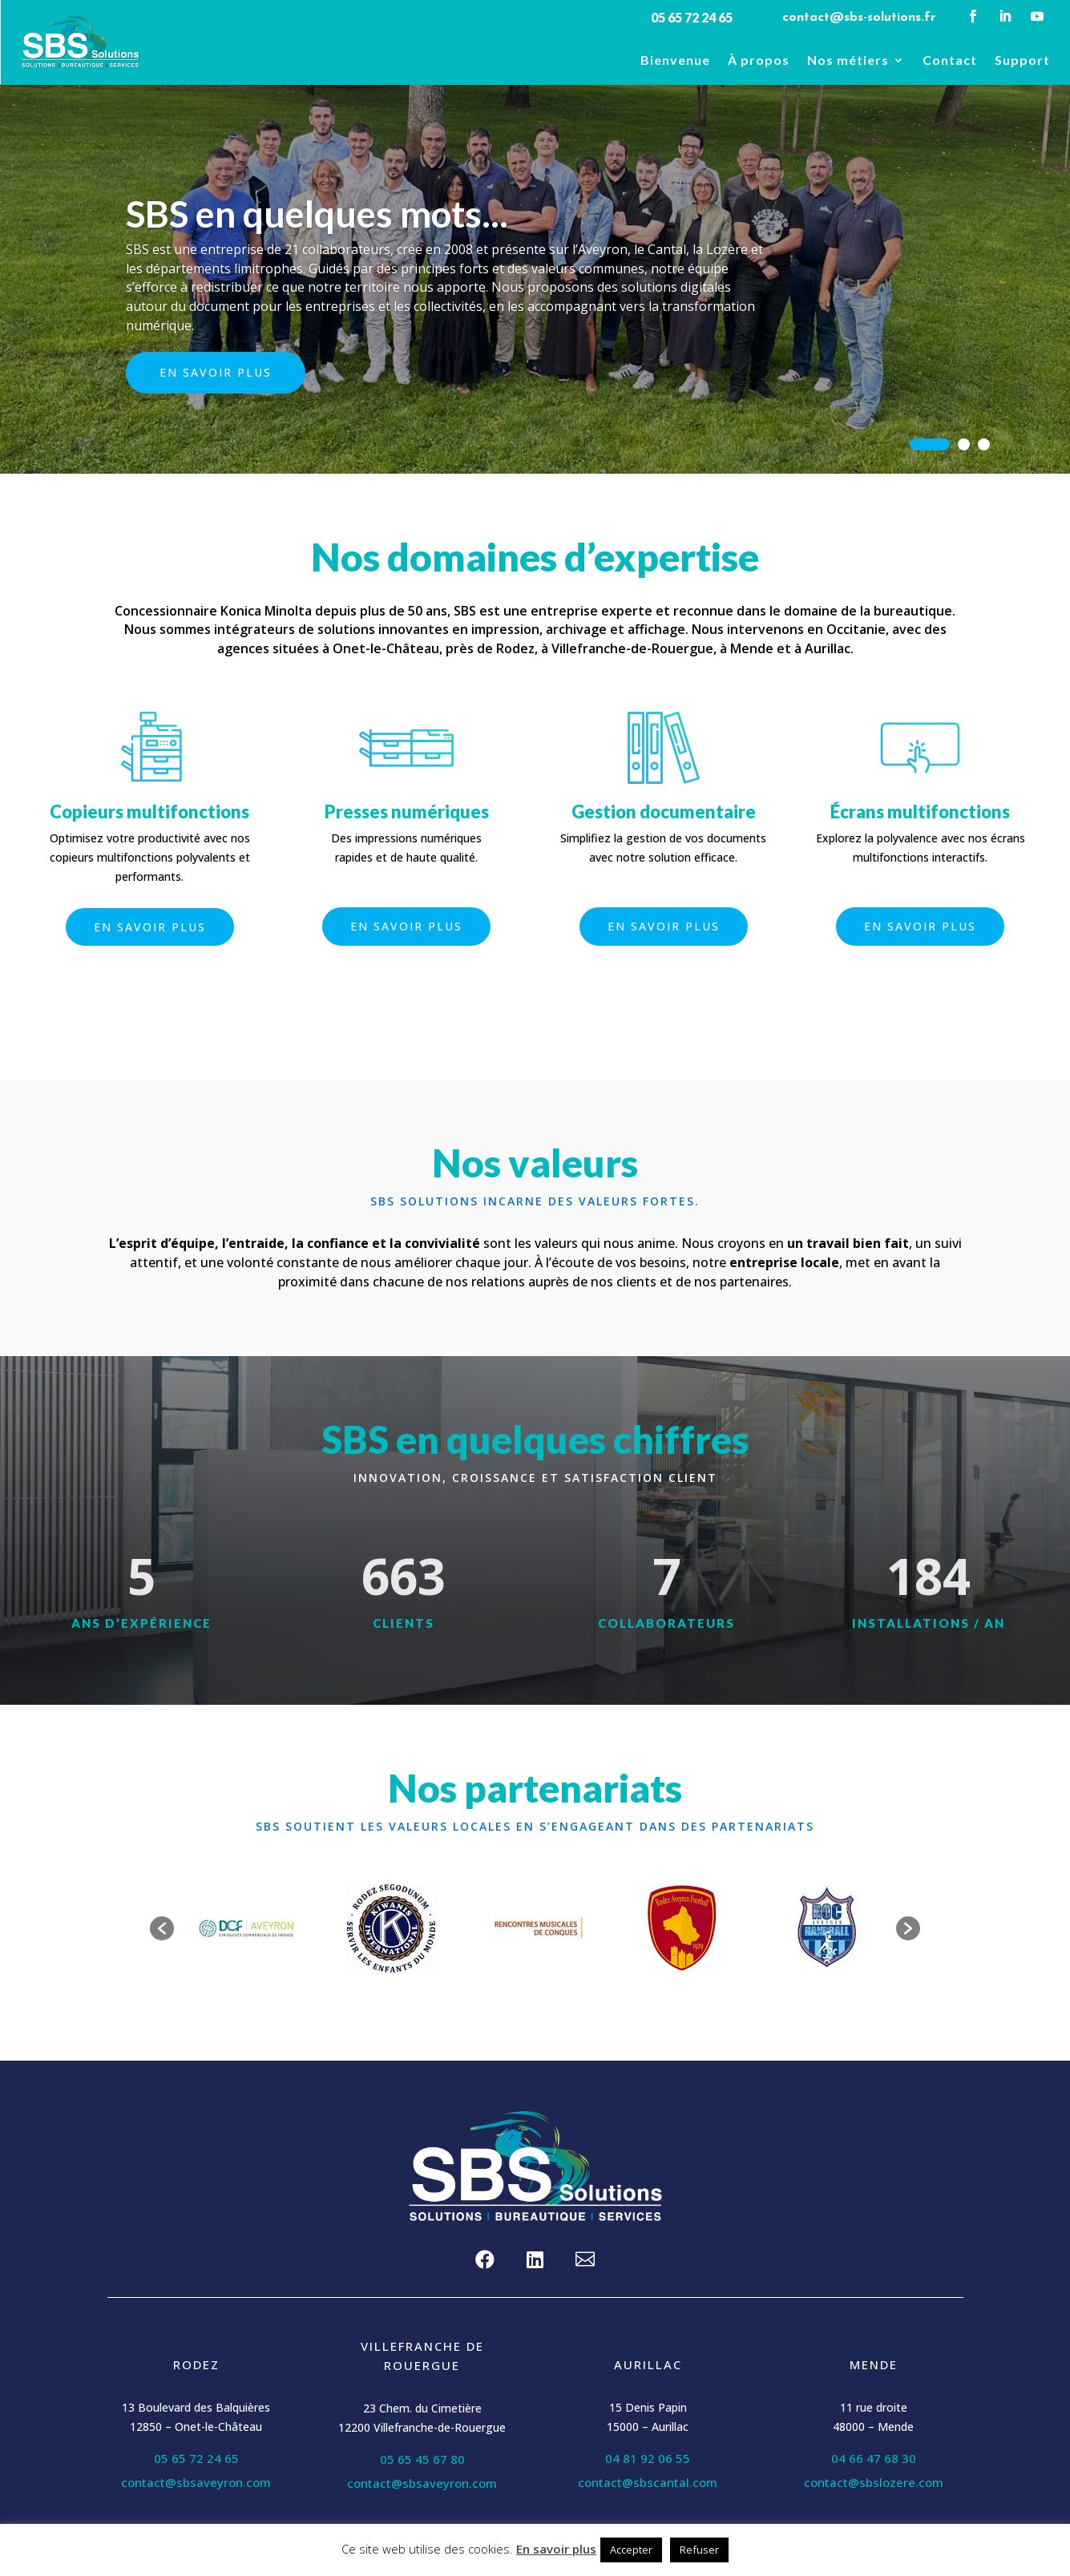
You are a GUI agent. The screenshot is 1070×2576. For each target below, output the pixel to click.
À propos (758, 61)
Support (1022, 61)
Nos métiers (848, 61)
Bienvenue (675, 61)
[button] (162, 1928)
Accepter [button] (631, 2549)
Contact (950, 61)
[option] (246, 1928)
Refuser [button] (699, 2549)
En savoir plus (215, 379)
